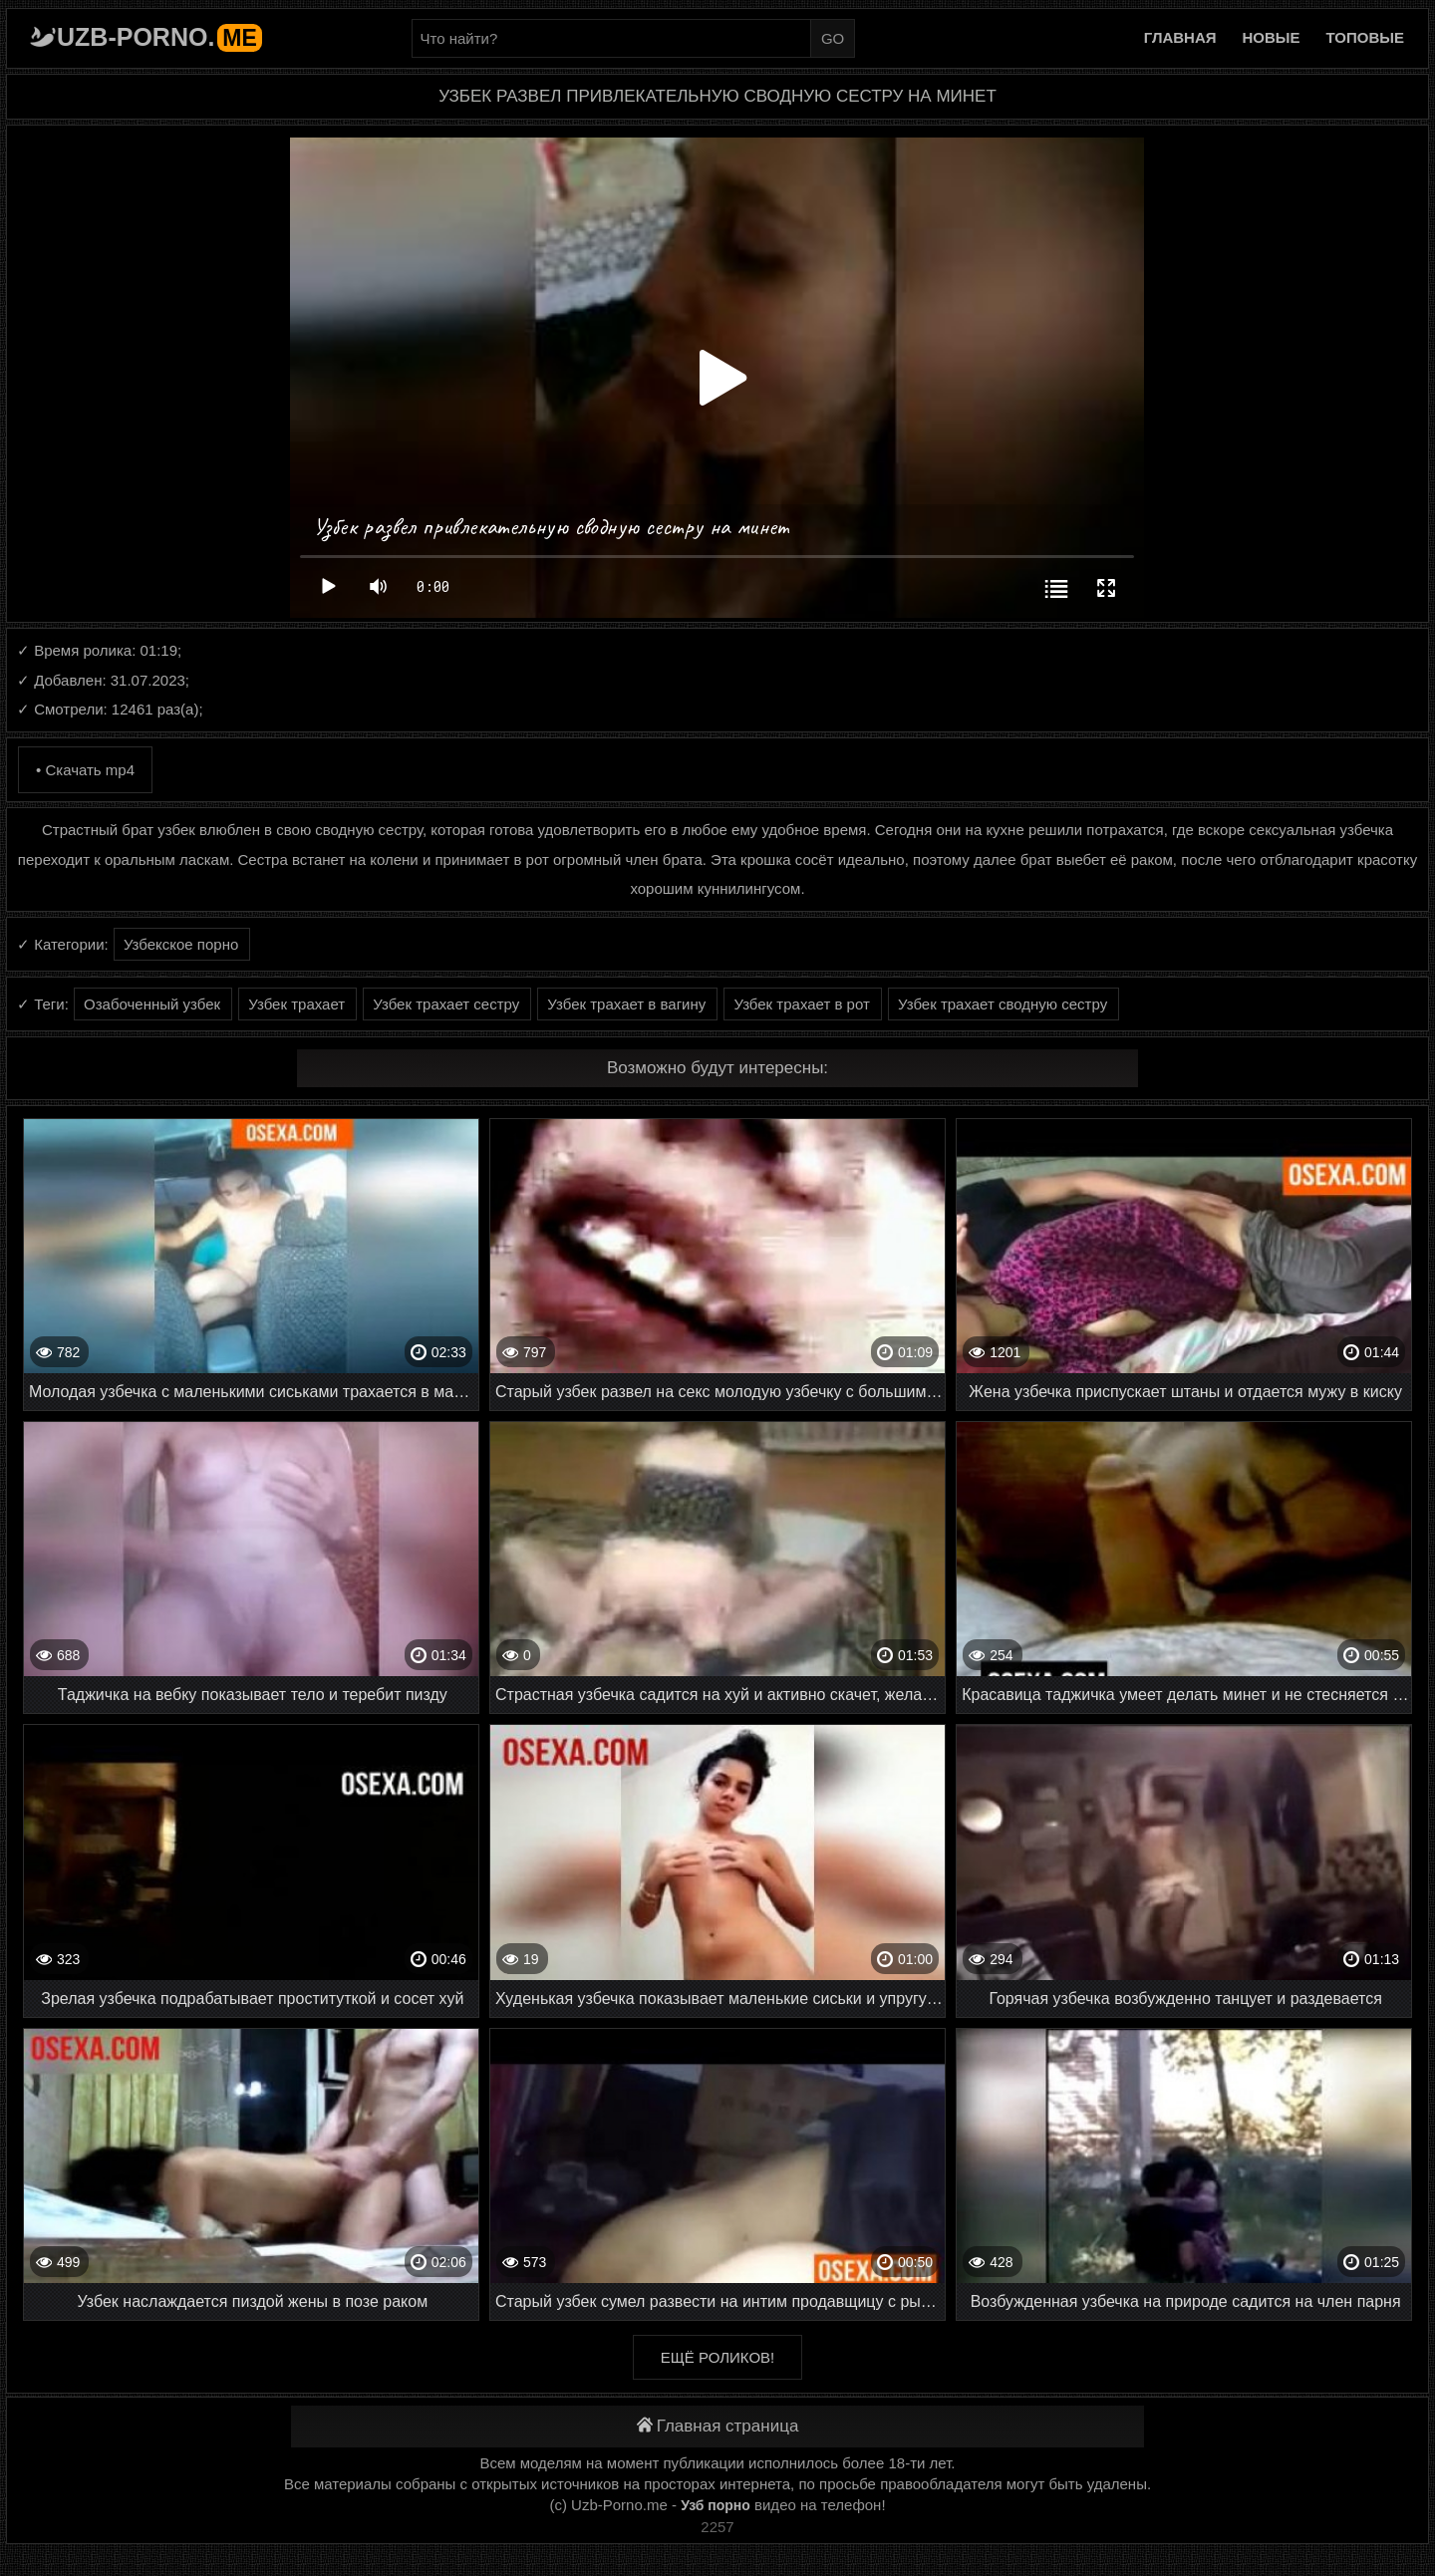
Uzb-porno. (159, 37)
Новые (1271, 37)
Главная (1180, 37)
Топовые (1365, 37)
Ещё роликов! (717, 2357)
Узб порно (715, 2505)
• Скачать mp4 (85, 769)
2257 (717, 2526)
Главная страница (718, 2426)
